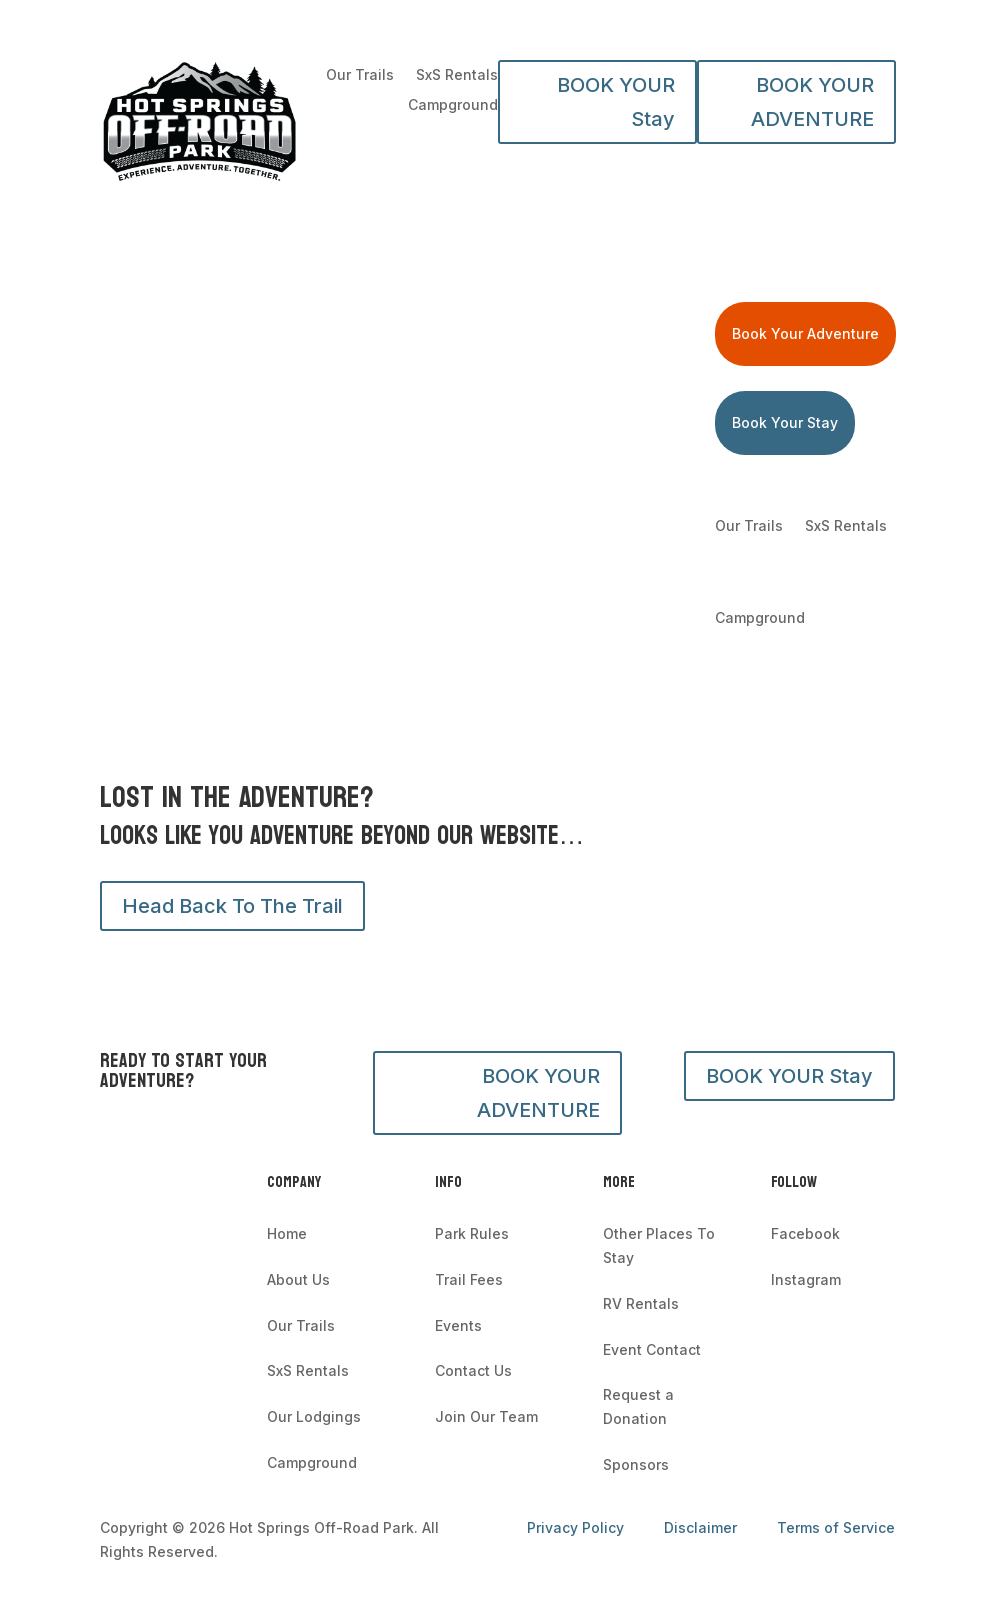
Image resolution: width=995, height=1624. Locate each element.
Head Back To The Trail (232, 906)
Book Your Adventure (805, 333)
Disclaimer (700, 1527)
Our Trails (360, 75)
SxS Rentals (457, 75)
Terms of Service (836, 1527)
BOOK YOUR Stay (616, 102)
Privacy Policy (577, 1527)
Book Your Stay (785, 422)
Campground (453, 105)
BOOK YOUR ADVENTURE (812, 102)
